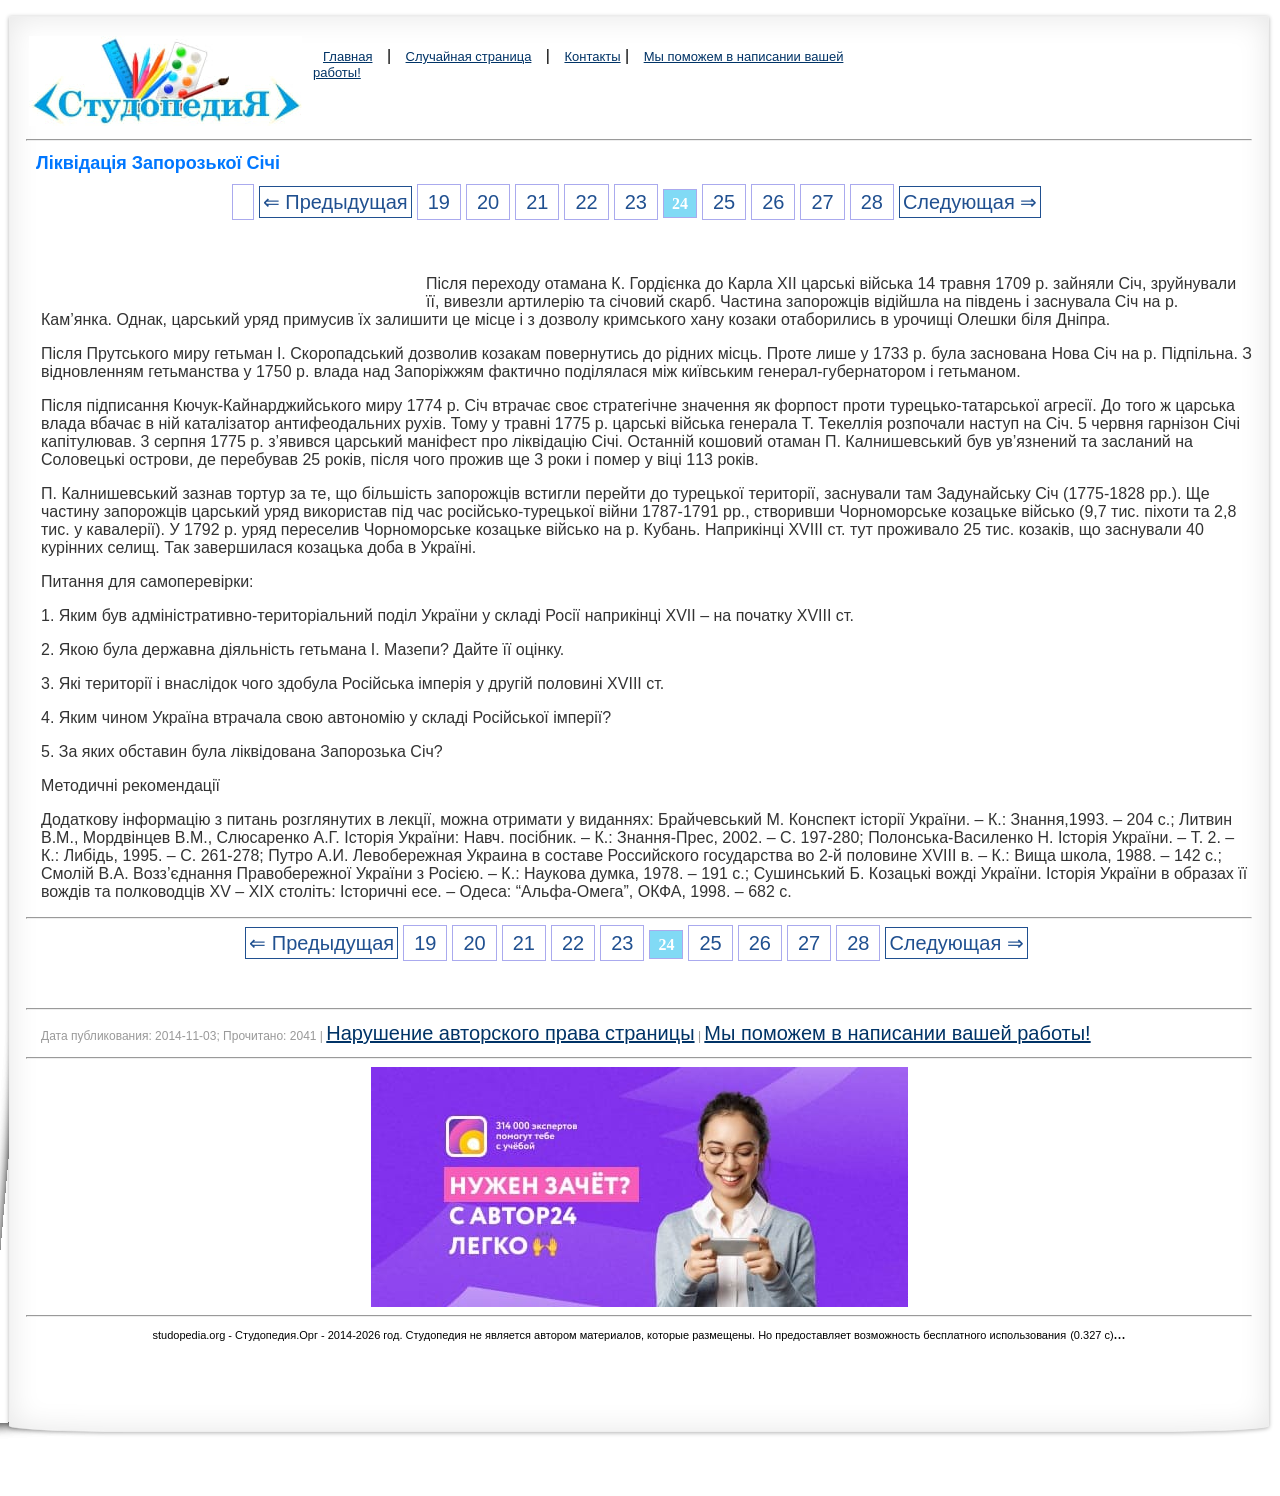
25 (724, 202)
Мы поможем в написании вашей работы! (897, 1033)
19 (439, 202)
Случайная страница (469, 56)
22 (586, 202)
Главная (347, 56)
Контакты (592, 56)
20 (488, 202)
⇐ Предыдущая (335, 202)
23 (636, 202)
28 (872, 202)
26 (773, 202)
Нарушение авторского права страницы (510, 1033)
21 (537, 202)
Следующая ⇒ (970, 202)
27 (822, 202)
